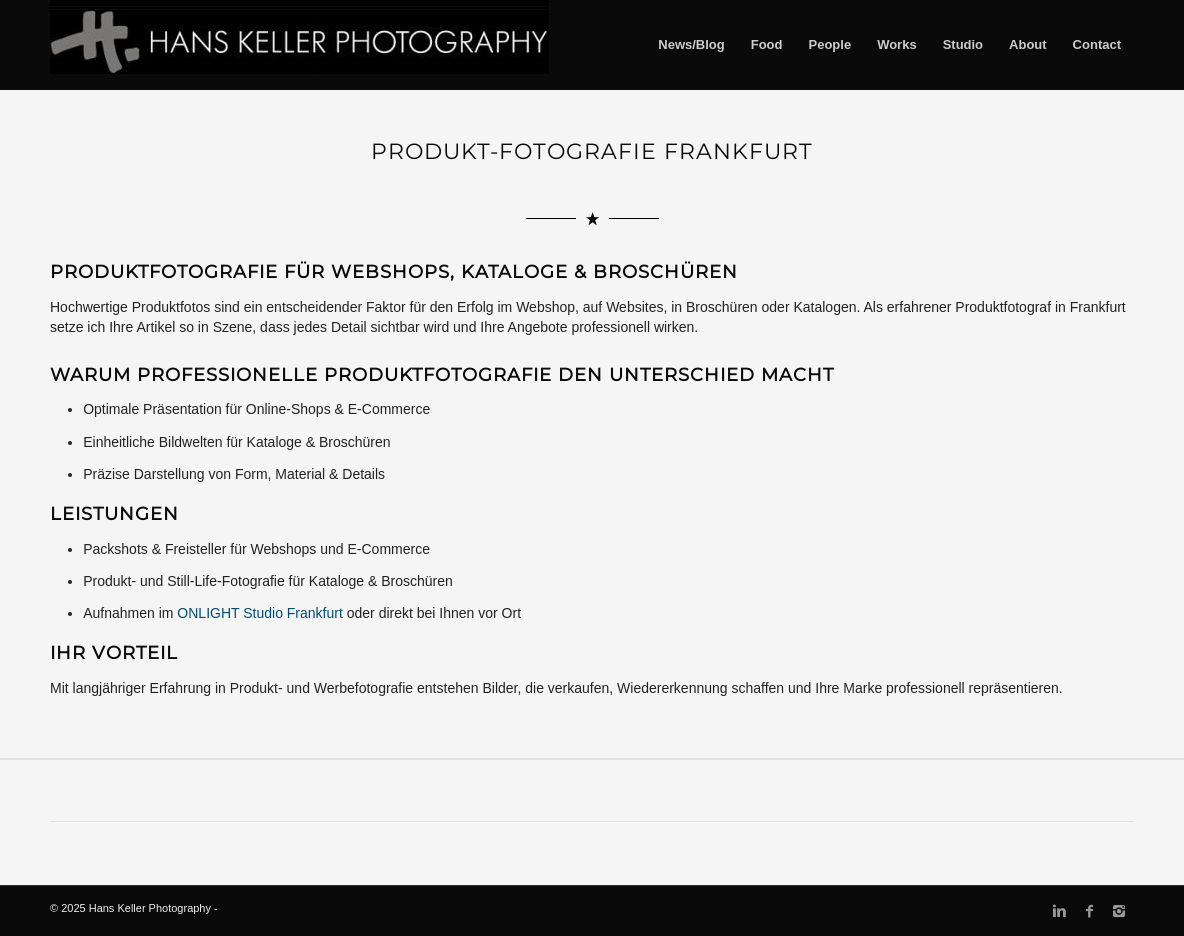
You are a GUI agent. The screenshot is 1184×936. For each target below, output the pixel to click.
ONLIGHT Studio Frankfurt (259, 613)
